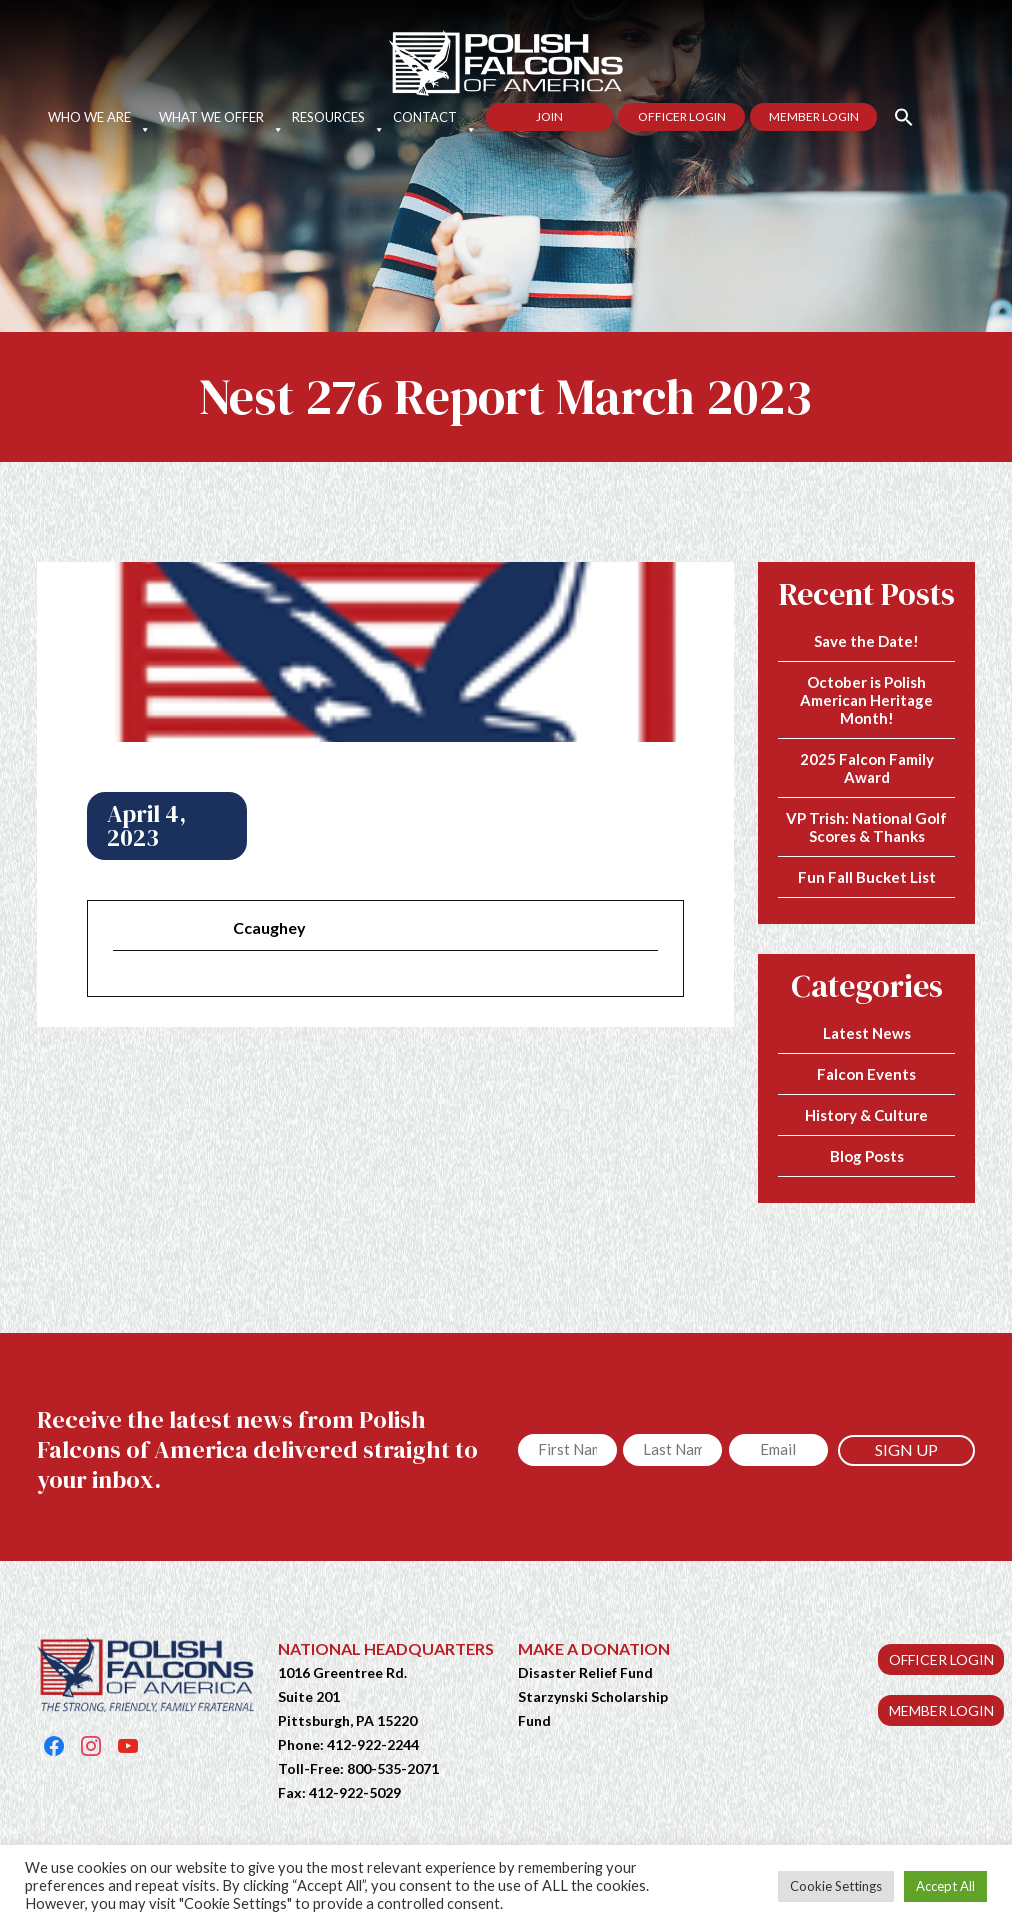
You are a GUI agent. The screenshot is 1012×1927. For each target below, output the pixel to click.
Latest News (867, 1033)
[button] (895, 115)
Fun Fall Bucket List (867, 877)
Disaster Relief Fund (585, 1672)
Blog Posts (867, 1156)
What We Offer (221, 117)
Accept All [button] (945, 1886)
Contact (435, 117)
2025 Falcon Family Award (867, 768)
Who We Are (99, 117)
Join (549, 116)
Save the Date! (866, 641)
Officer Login (682, 116)
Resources (338, 117)
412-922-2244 (373, 1744)
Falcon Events (866, 1074)
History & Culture (866, 1115)
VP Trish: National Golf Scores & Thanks (866, 827)
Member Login (814, 116)
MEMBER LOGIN (941, 1710)
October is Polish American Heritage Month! (866, 700)
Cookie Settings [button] (836, 1886)
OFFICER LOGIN (941, 1659)
